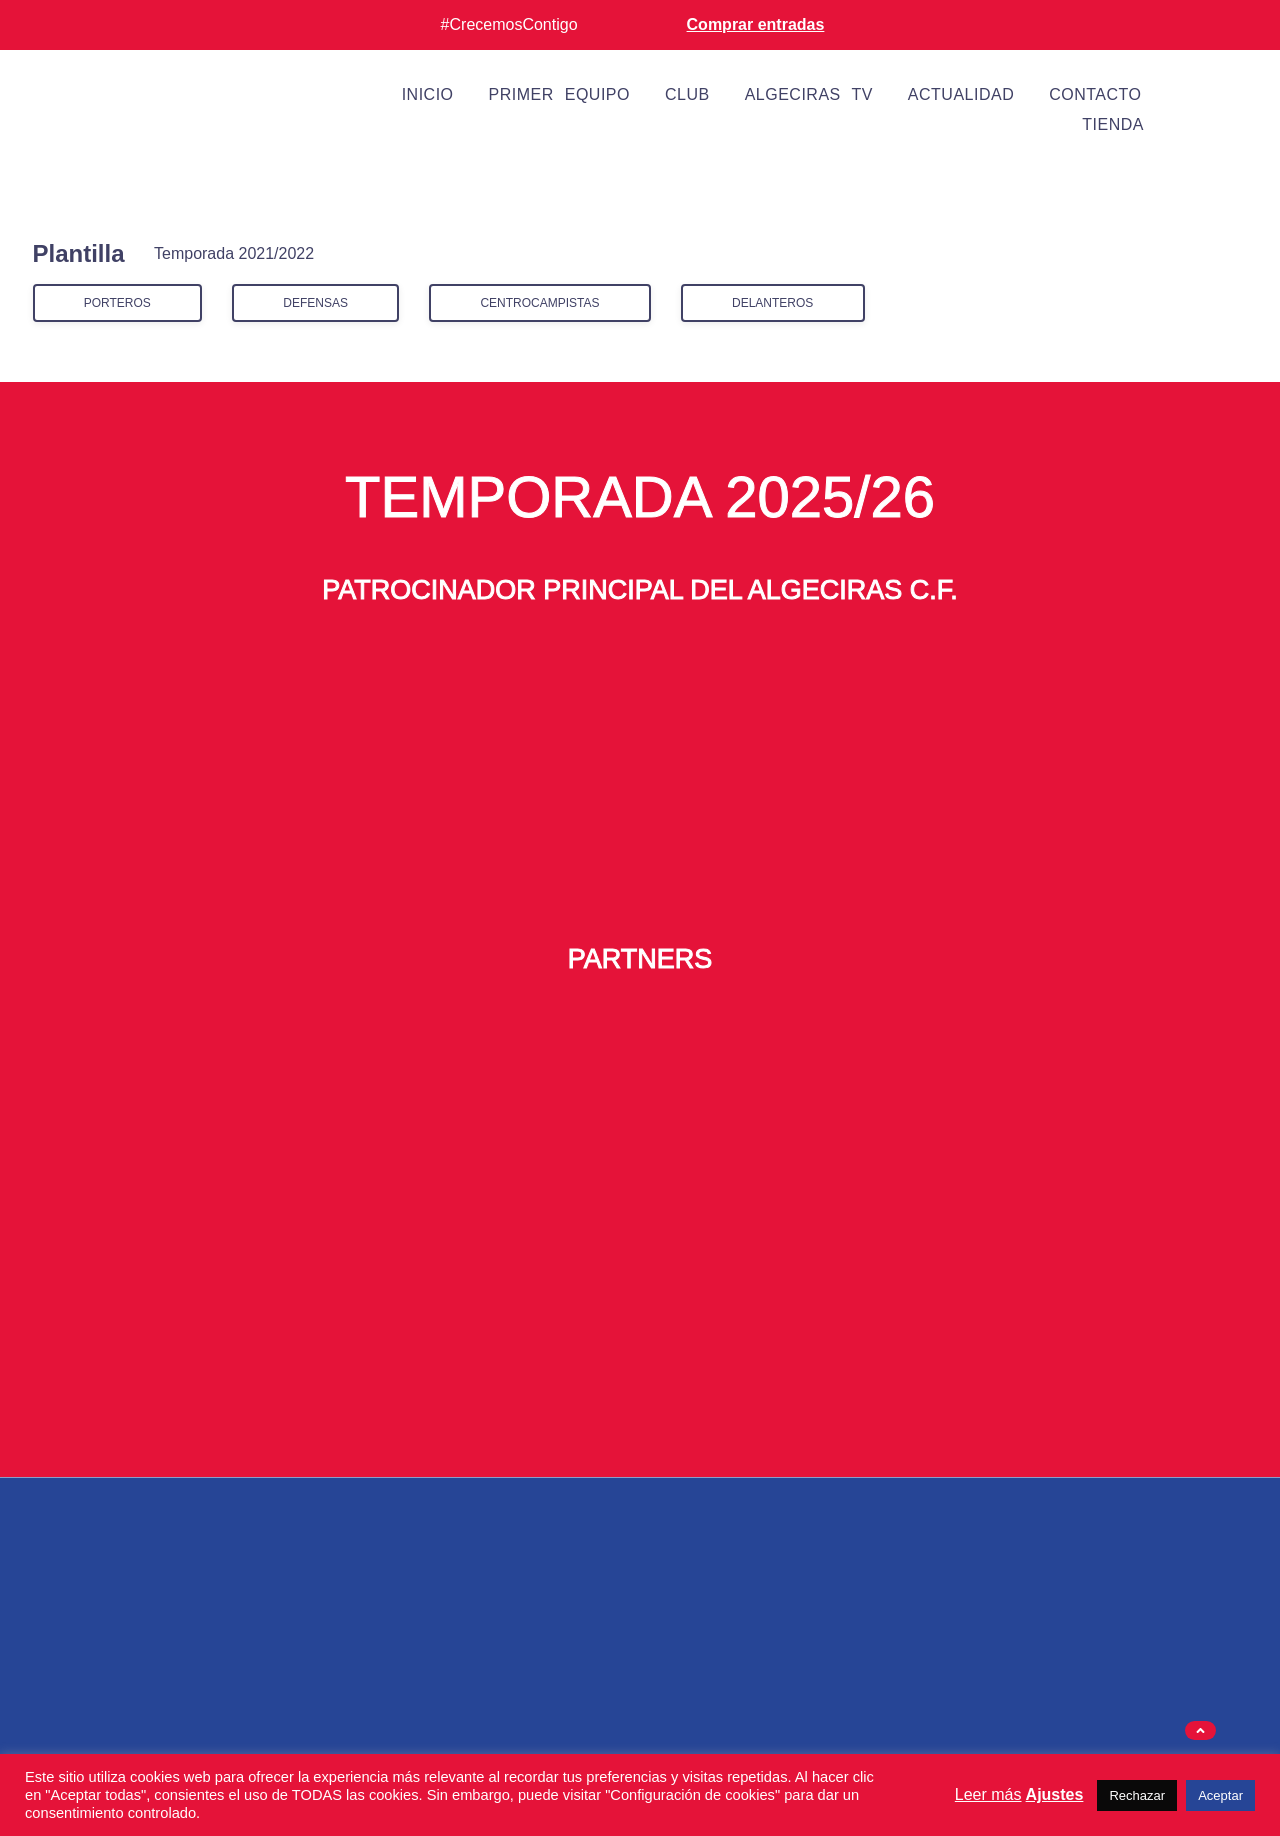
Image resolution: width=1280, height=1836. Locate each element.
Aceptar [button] (1220, 1795)
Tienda (1113, 124)
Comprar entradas (756, 24)
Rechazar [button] (1137, 1795)
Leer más (988, 1794)
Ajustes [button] (1055, 1794)
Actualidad (961, 94)
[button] (1200, 1730)
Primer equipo (559, 94)
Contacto (1095, 94)
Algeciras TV (809, 94)
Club (687, 94)
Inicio (428, 94)
